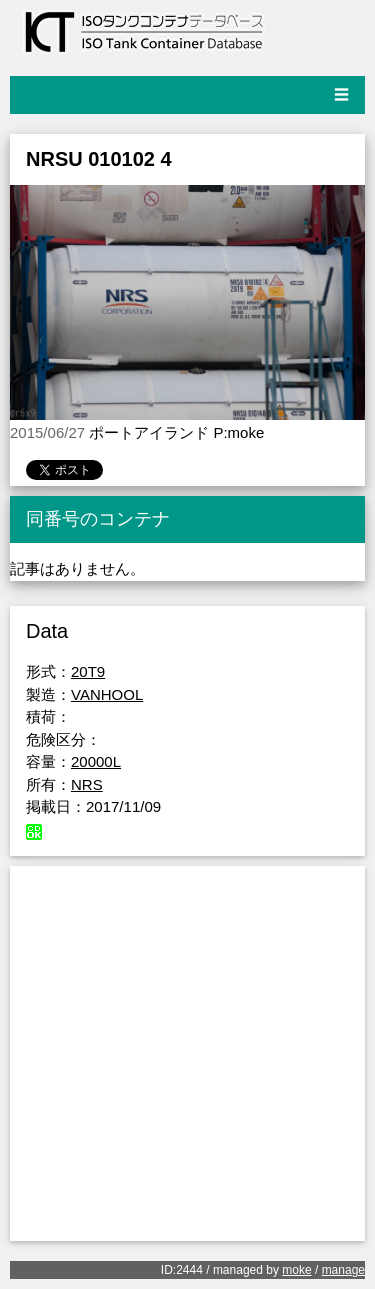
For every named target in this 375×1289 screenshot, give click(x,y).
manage (343, 1270)
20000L (96, 761)
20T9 (88, 671)
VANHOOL (107, 694)
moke (296, 1270)
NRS (87, 784)
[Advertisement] (187, 1053)
